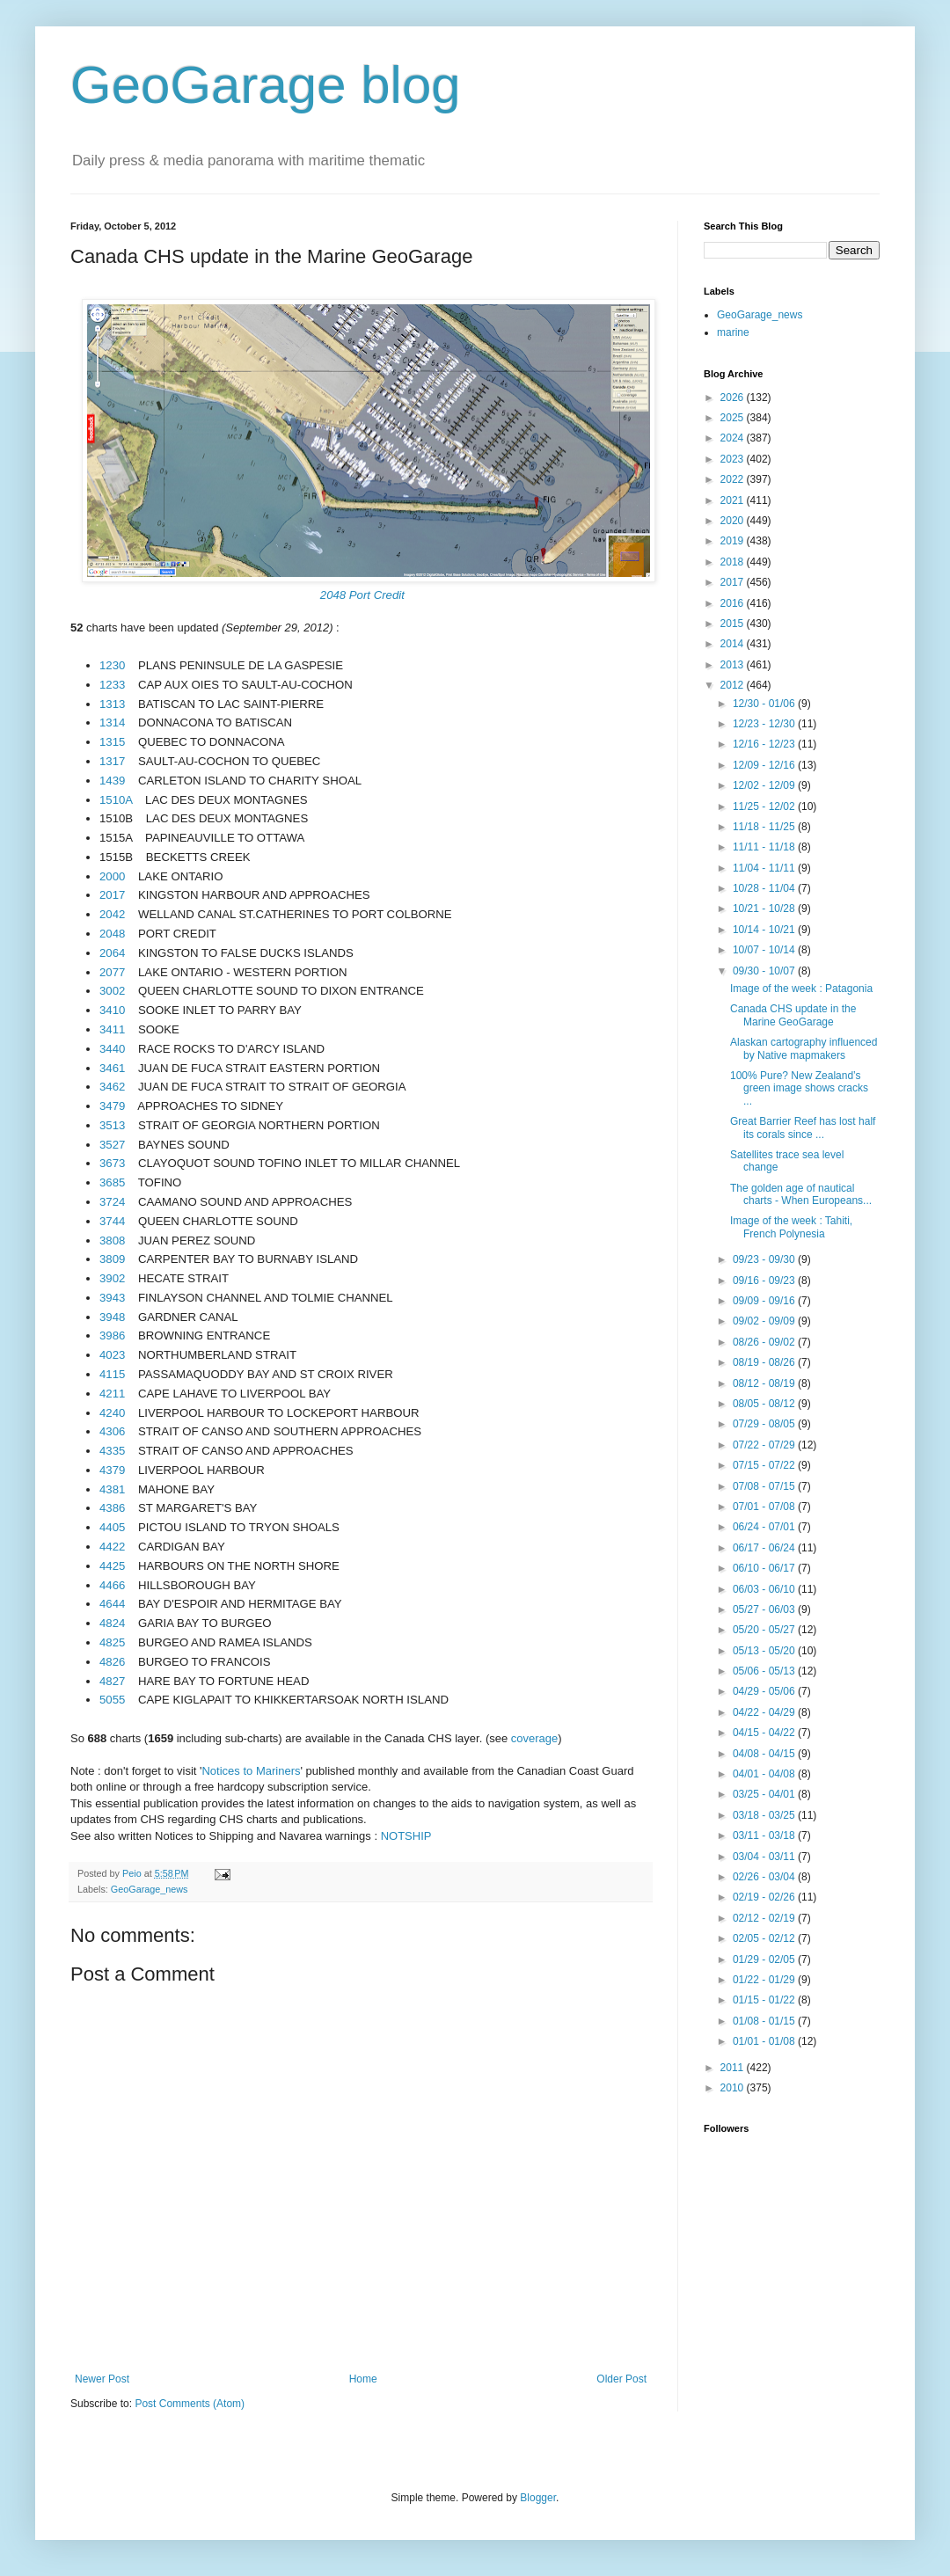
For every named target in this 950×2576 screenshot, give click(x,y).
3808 (112, 1240)
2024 (733, 438)
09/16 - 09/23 (765, 1280)
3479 (112, 1106)
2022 (733, 479)
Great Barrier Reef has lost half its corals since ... (802, 1127)
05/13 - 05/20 (765, 1651)
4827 (112, 1681)
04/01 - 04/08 (765, 1774)
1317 (112, 761)
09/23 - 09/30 (765, 1259)
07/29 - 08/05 (765, 1424)
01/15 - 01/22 (765, 2000)
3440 (112, 1048)
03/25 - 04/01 (765, 1794)
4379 (112, 1470)
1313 (112, 704)
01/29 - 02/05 (765, 1959)
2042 (112, 914)
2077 (112, 972)
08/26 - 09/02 (765, 1342)
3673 (112, 1163)
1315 (112, 741)
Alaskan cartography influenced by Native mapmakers (803, 1048)
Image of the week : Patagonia (801, 988)
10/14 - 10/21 (765, 929)
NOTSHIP (406, 1836)
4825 (112, 1642)
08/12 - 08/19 (765, 1383)
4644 (112, 1603)
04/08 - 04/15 (765, 1754)
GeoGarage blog (265, 84)
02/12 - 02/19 (765, 1918)
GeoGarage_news (149, 1889)
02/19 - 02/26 (765, 1897)
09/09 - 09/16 (765, 1301)
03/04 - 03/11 (765, 1856)
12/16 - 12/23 (765, 744)
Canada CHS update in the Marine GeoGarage (793, 1015)
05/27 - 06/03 (765, 1609)
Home (363, 2379)
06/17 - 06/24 (765, 1548)
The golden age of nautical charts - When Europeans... (801, 1194)
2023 (733, 459)
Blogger (538, 2498)
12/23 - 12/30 (765, 724)
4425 (112, 1566)
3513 (112, 1125)
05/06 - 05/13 (765, 1671)
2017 (112, 894)
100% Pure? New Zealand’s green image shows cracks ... (799, 1088)
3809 (112, 1259)
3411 (112, 1029)
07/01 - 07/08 (765, 1506)
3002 (112, 990)
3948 (112, 1317)
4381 (112, 1489)
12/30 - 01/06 (765, 703)
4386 (112, 1507)
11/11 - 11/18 (765, 847)
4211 (112, 1393)
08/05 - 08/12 (765, 1403)
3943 (112, 1297)
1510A (115, 799)
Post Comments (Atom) (190, 2403)
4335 (112, 1450)
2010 (733, 2088)
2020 (733, 520)
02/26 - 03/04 (765, 1877)
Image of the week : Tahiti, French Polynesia (791, 1227)
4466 (112, 1585)
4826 (112, 1661)
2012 (733, 685)
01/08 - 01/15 (765, 2021)
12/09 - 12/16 (765, 765)
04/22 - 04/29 (765, 1712)
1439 (112, 780)
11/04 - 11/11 (765, 868)
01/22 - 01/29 (765, 1980)
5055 (112, 1699)
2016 (733, 603)
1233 (112, 684)
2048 (112, 933)
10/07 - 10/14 (765, 950)
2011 (733, 2068)
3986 (112, 1335)
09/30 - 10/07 (765, 971)
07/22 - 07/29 (765, 1445)
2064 (112, 953)
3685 (112, 1182)
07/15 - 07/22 (765, 1465)
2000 (112, 876)
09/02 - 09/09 (765, 1321)
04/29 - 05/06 (765, 1691)
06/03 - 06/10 (765, 1589)
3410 (112, 1010)
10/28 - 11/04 (765, 888)
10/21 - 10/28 (765, 908)
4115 (112, 1374)
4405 (112, 1527)
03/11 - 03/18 (765, 1835)
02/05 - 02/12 (765, 1938)
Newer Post (102, 2379)
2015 (733, 623)
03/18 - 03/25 (765, 1815)
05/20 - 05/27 (765, 1630)
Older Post (621, 2379)
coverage (534, 1738)
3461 (112, 1068)
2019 (733, 541)
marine (733, 332)
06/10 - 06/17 (765, 1568)
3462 (112, 1086)
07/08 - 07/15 (765, 1486)
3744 (112, 1221)
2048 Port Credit (362, 595)
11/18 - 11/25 (765, 827)
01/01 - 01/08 (765, 2041)
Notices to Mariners (250, 1770)
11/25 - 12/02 (765, 806)
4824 (112, 1623)
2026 (733, 397)
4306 (112, 1431)
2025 (733, 418)
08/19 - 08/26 (765, 1362)
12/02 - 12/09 (765, 785)
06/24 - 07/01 (765, 1527)
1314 (112, 722)
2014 (733, 644)
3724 (112, 1201)
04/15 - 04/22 (765, 1732)
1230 (112, 665)
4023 (112, 1354)
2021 (733, 500)
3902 (112, 1278)
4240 (112, 1412)
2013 (733, 665)
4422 (112, 1546)
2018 (733, 562)
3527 (112, 1144)
